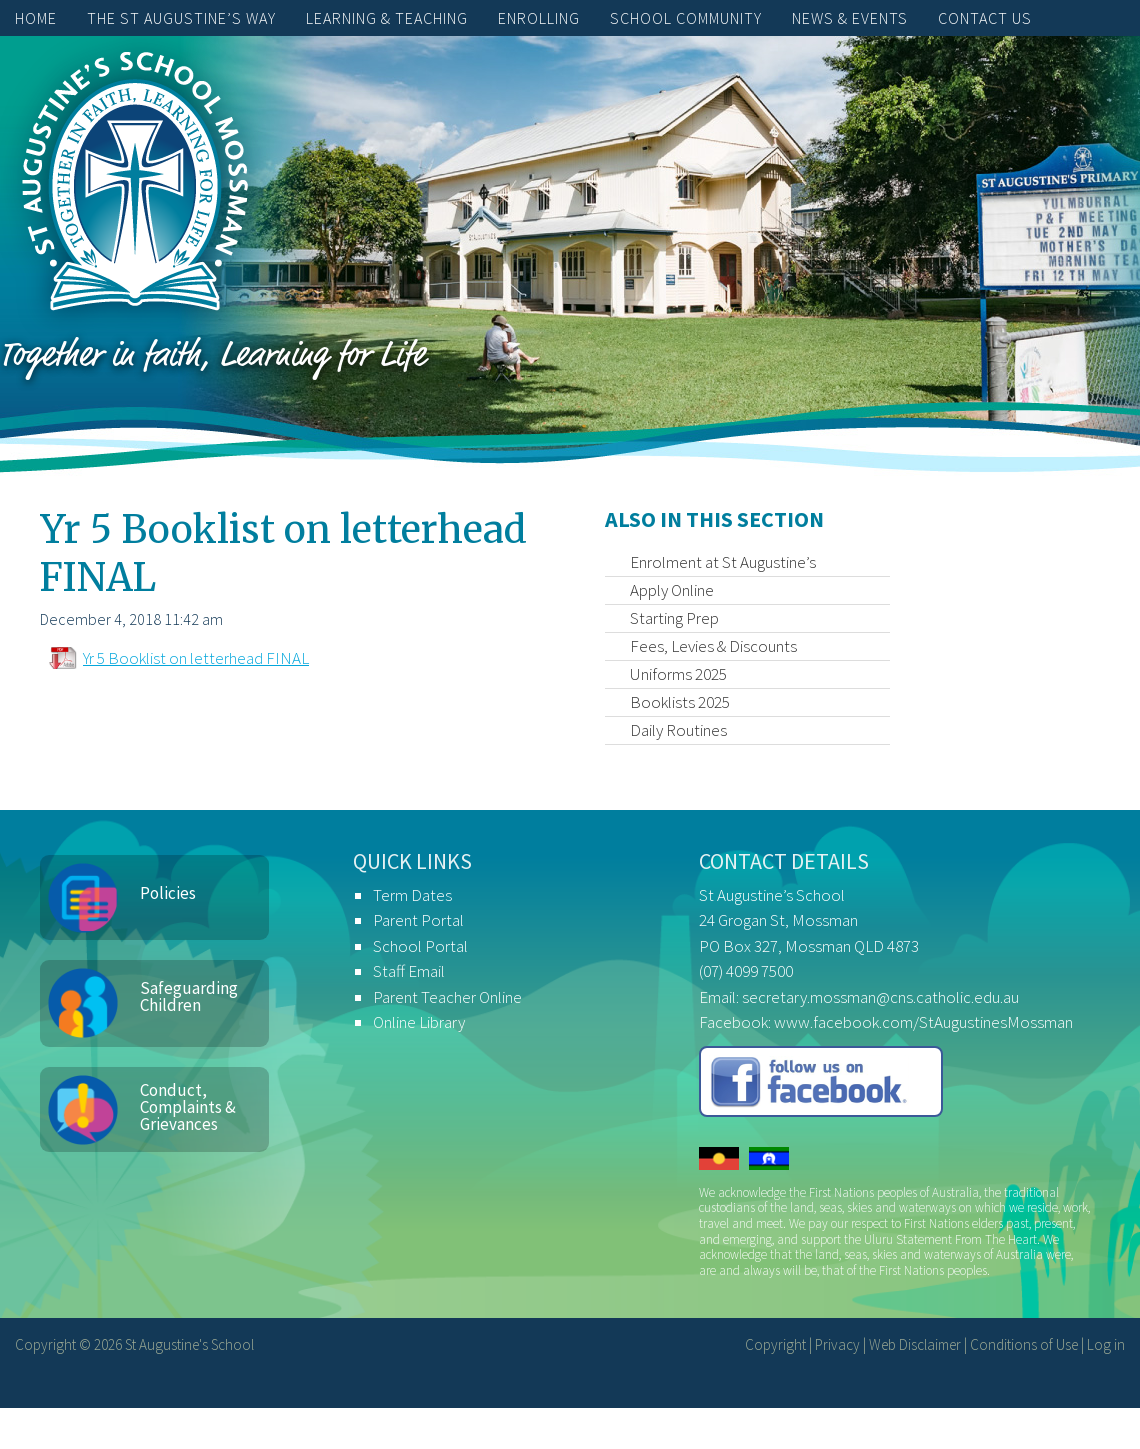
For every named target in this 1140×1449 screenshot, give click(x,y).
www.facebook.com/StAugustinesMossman (923, 1022)
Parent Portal (418, 920)
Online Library (419, 1022)
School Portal (420, 946)
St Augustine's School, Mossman (135, 186)
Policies (168, 893)
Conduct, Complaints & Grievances (188, 1107)
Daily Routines (678, 730)
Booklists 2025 (680, 702)
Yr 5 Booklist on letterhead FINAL (196, 658)
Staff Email (409, 971)
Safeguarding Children (189, 996)
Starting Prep (674, 618)
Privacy (837, 1344)
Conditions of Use (1024, 1344)
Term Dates (412, 895)
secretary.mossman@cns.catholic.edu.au (880, 997)
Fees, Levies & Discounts (713, 646)
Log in (1106, 1344)
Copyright (775, 1344)
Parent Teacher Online (447, 997)
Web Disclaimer (915, 1344)
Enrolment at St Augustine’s (723, 562)
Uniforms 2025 (678, 674)
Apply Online (672, 590)
